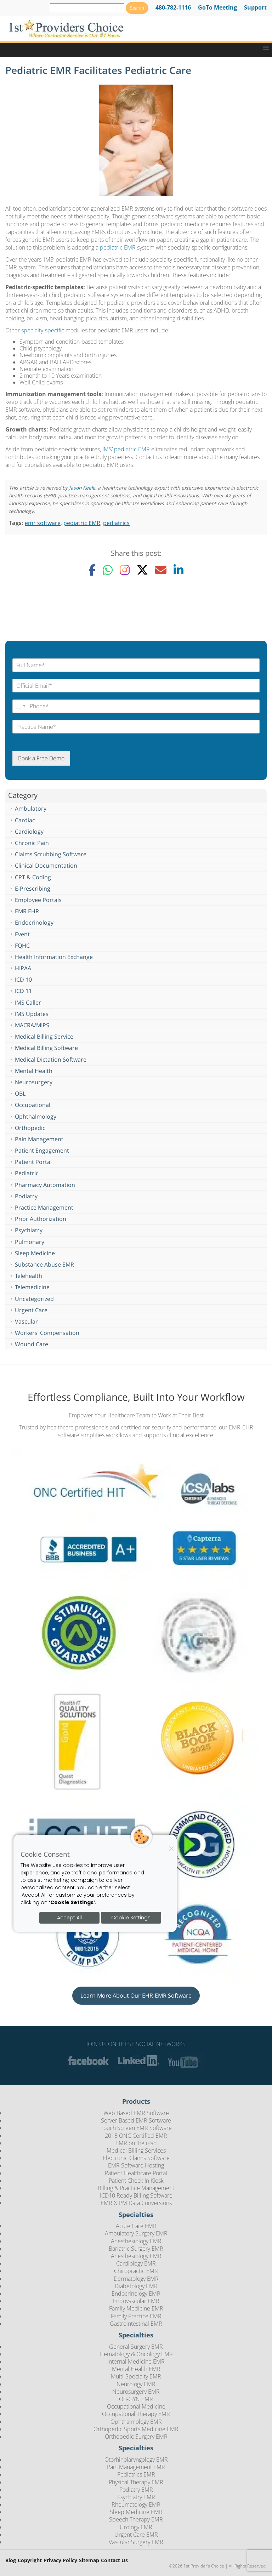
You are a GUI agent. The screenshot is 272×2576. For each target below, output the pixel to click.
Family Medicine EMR (136, 2308)
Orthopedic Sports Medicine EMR (136, 2429)
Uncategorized (34, 1299)
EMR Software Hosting (136, 2165)
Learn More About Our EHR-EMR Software (136, 1995)
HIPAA (23, 968)
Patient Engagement (42, 1150)
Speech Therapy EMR (136, 2519)
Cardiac (25, 820)
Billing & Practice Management (136, 2188)
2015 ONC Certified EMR (136, 2136)
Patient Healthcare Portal (136, 2173)
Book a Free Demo (41, 758)
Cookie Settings (131, 1917)
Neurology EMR (136, 2384)
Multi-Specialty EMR (136, 2376)
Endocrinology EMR (136, 2293)
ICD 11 (23, 991)
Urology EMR (136, 2527)
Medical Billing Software (46, 1048)
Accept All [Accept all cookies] (69, 1917)
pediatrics (116, 523)
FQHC (22, 945)
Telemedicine (32, 1287)
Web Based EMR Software (136, 2113)
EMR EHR (27, 911)
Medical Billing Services (136, 2150)
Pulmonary (29, 1242)
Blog (10, 2561)
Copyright (30, 2561)
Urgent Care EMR (136, 2534)
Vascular (26, 1321)
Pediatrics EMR (136, 2474)
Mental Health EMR (136, 2369)
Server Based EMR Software (136, 2120)
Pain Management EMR (136, 2467)
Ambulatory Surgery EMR (136, 2233)
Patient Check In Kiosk (136, 2180)
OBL (20, 1093)
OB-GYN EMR (136, 2399)
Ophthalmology (35, 1116)
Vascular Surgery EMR (136, 2542)
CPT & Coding (33, 877)
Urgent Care (31, 1310)
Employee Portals (38, 900)
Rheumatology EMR (136, 2504)
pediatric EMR (118, 247)
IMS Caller (28, 1002)
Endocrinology (34, 922)
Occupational (32, 1105)
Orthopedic (30, 1128)
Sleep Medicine (35, 1253)
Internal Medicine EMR (136, 2361)
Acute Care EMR (136, 2226)
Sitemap (89, 2561)
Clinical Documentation (46, 865)
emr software (43, 523)
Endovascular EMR (136, 2301)
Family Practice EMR (136, 2316)
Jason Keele (82, 487)
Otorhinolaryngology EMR (136, 2459)
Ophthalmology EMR (136, 2422)
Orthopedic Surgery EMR (136, 2436)
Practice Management (44, 1207)
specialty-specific (42, 330)
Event (22, 934)
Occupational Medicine (136, 2406)
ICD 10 (23, 979)
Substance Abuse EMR (44, 1264)
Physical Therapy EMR (136, 2482)
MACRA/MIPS (32, 1025)
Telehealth (28, 1276)
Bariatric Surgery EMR (136, 2248)
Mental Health (33, 1071)
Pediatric (27, 1173)
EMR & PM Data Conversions (136, 2203)
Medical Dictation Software (50, 1059)
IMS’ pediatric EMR (126, 449)
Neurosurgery (33, 1082)
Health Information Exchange (54, 957)
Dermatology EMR (136, 2279)
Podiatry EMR (136, 2490)
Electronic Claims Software (136, 2158)
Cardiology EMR (136, 2263)
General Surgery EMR (136, 2347)
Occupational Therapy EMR (136, 2414)
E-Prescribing (32, 888)
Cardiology (29, 831)
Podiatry (26, 1196)
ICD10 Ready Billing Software (136, 2195)
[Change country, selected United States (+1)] (19, 706)
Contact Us (114, 2561)
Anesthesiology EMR (136, 2241)
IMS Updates (32, 1014)
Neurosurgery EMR (136, 2391)
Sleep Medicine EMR (136, 2512)
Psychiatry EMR (136, 2497)
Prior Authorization (40, 1219)
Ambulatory (30, 808)
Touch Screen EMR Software (136, 2128)
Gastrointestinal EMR (136, 2323)
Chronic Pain (32, 843)
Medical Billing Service (44, 1036)
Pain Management (39, 1139)
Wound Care (31, 1344)
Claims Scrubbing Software (50, 854)
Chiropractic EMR (136, 2271)
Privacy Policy (60, 2561)
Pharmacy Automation (45, 1185)
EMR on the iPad (136, 2143)
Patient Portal (33, 1162)
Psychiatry (28, 1230)
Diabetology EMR (136, 2286)
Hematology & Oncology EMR (136, 2354)
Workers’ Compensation (47, 1333)
